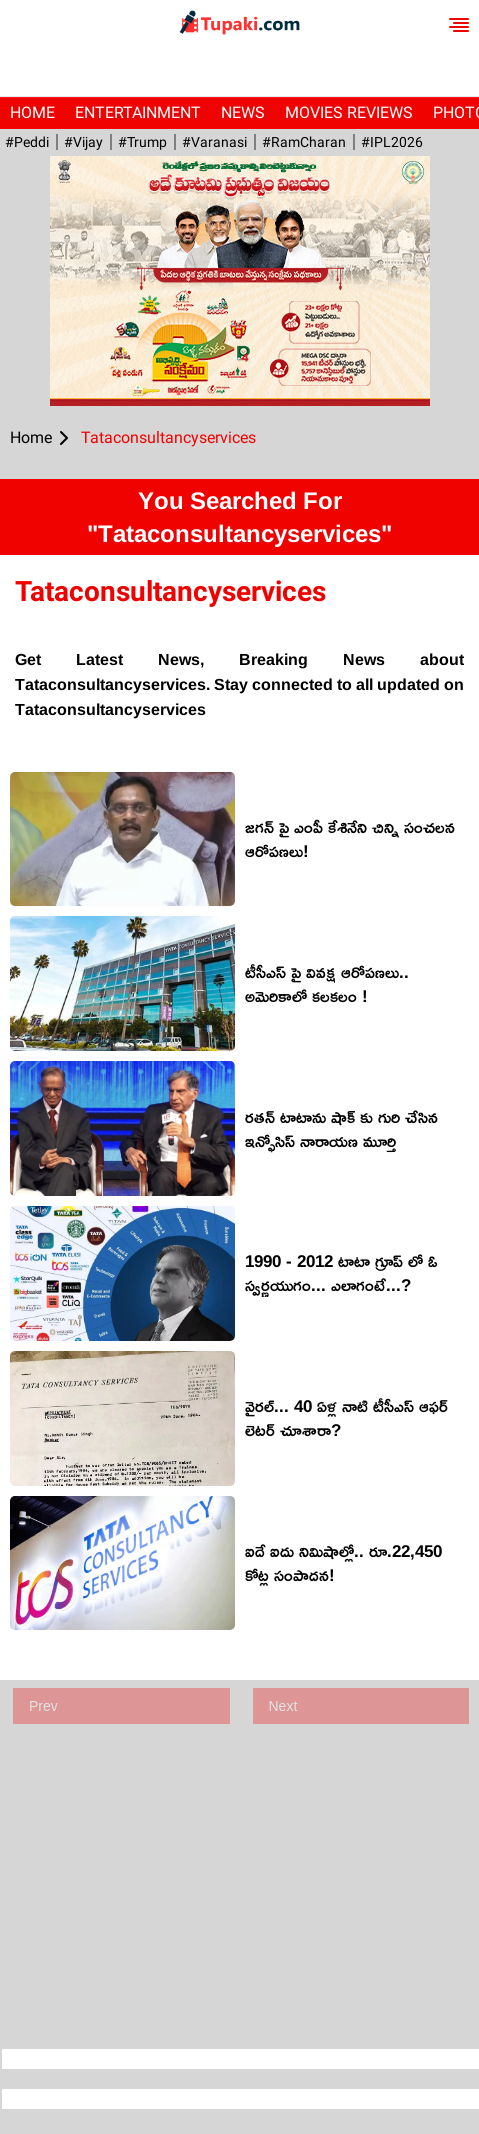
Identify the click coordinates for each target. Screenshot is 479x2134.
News (243, 112)
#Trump (142, 142)
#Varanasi (214, 142)
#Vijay (83, 142)
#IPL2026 (392, 142)
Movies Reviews (349, 112)
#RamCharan (304, 142)
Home (32, 112)
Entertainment (138, 112)
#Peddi (27, 142)
